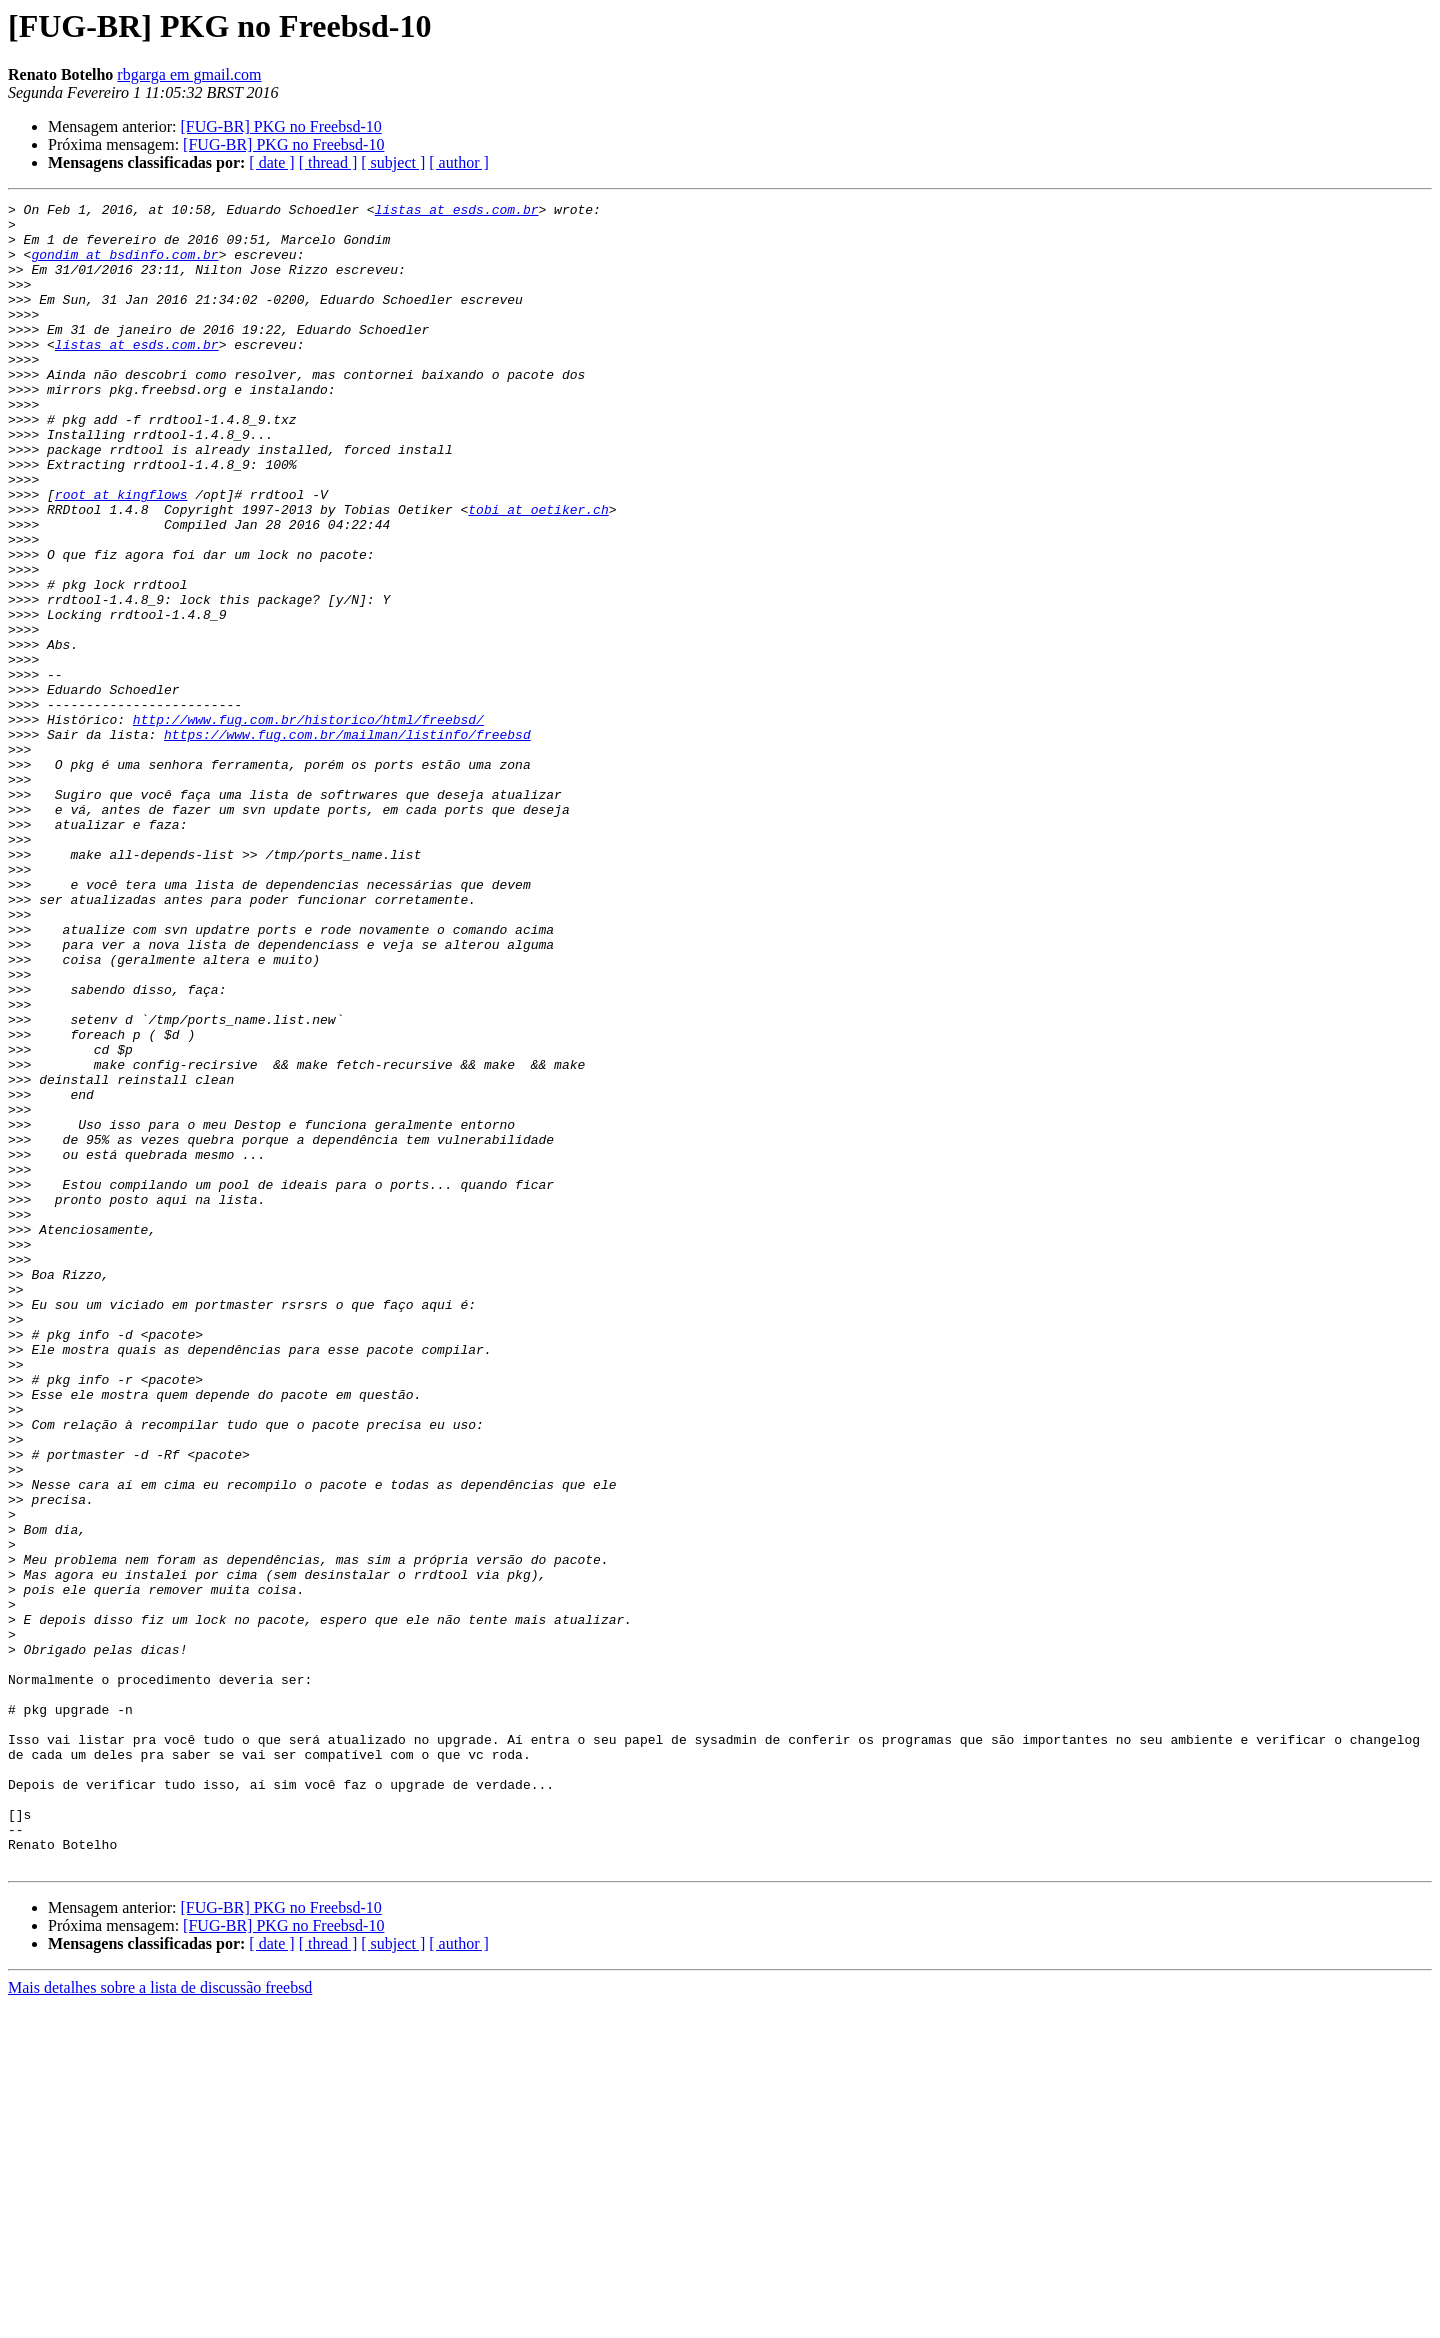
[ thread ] (328, 162)
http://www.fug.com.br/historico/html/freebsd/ (308, 824)
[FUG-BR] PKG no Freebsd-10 (280, 126)
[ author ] (459, 162)
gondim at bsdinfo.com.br (124, 266)
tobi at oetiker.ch (538, 572)
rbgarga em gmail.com (189, 74)
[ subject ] (393, 162)
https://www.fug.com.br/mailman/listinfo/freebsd (347, 842)
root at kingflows (121, 554)
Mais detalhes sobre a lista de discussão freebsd (160, 2320)
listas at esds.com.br (457, 212)
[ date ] (271, 162)
